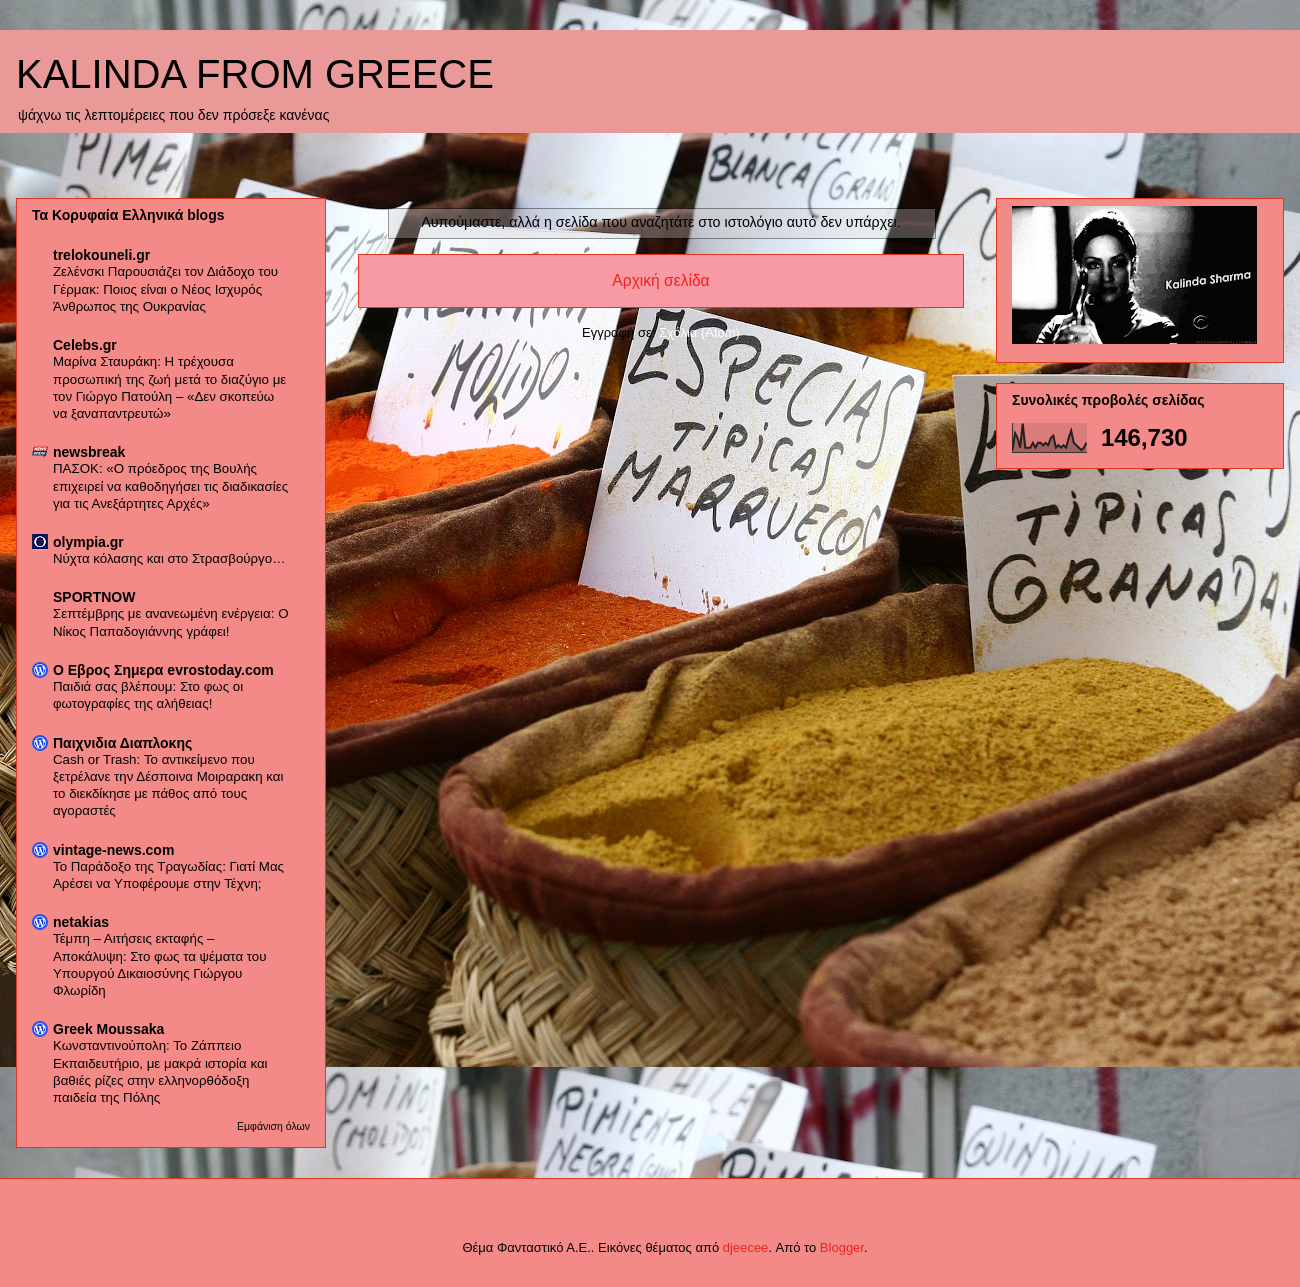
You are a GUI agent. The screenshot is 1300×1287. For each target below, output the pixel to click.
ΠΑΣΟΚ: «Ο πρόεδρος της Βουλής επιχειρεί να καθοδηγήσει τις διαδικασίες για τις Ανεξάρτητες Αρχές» (170, 486)
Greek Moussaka (108, 1029)
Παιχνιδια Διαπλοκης (122, 743)
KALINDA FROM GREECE (255, 74)
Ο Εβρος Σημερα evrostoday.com (163, 670)
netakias (81, 922)
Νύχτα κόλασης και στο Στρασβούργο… (169, 558)
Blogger (842, 1247)
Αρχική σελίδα (660, 280)
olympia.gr (88, 542)
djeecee (746, 1247)
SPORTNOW (94, 597)
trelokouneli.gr (101, 255)
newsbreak (89, 452)
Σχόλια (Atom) (699, 332)
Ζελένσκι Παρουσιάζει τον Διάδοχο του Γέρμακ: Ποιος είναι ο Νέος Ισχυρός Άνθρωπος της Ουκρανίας (165, 289)
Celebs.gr (85, 345)
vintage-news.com (113, 850)
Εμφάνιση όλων (273, 1126)
